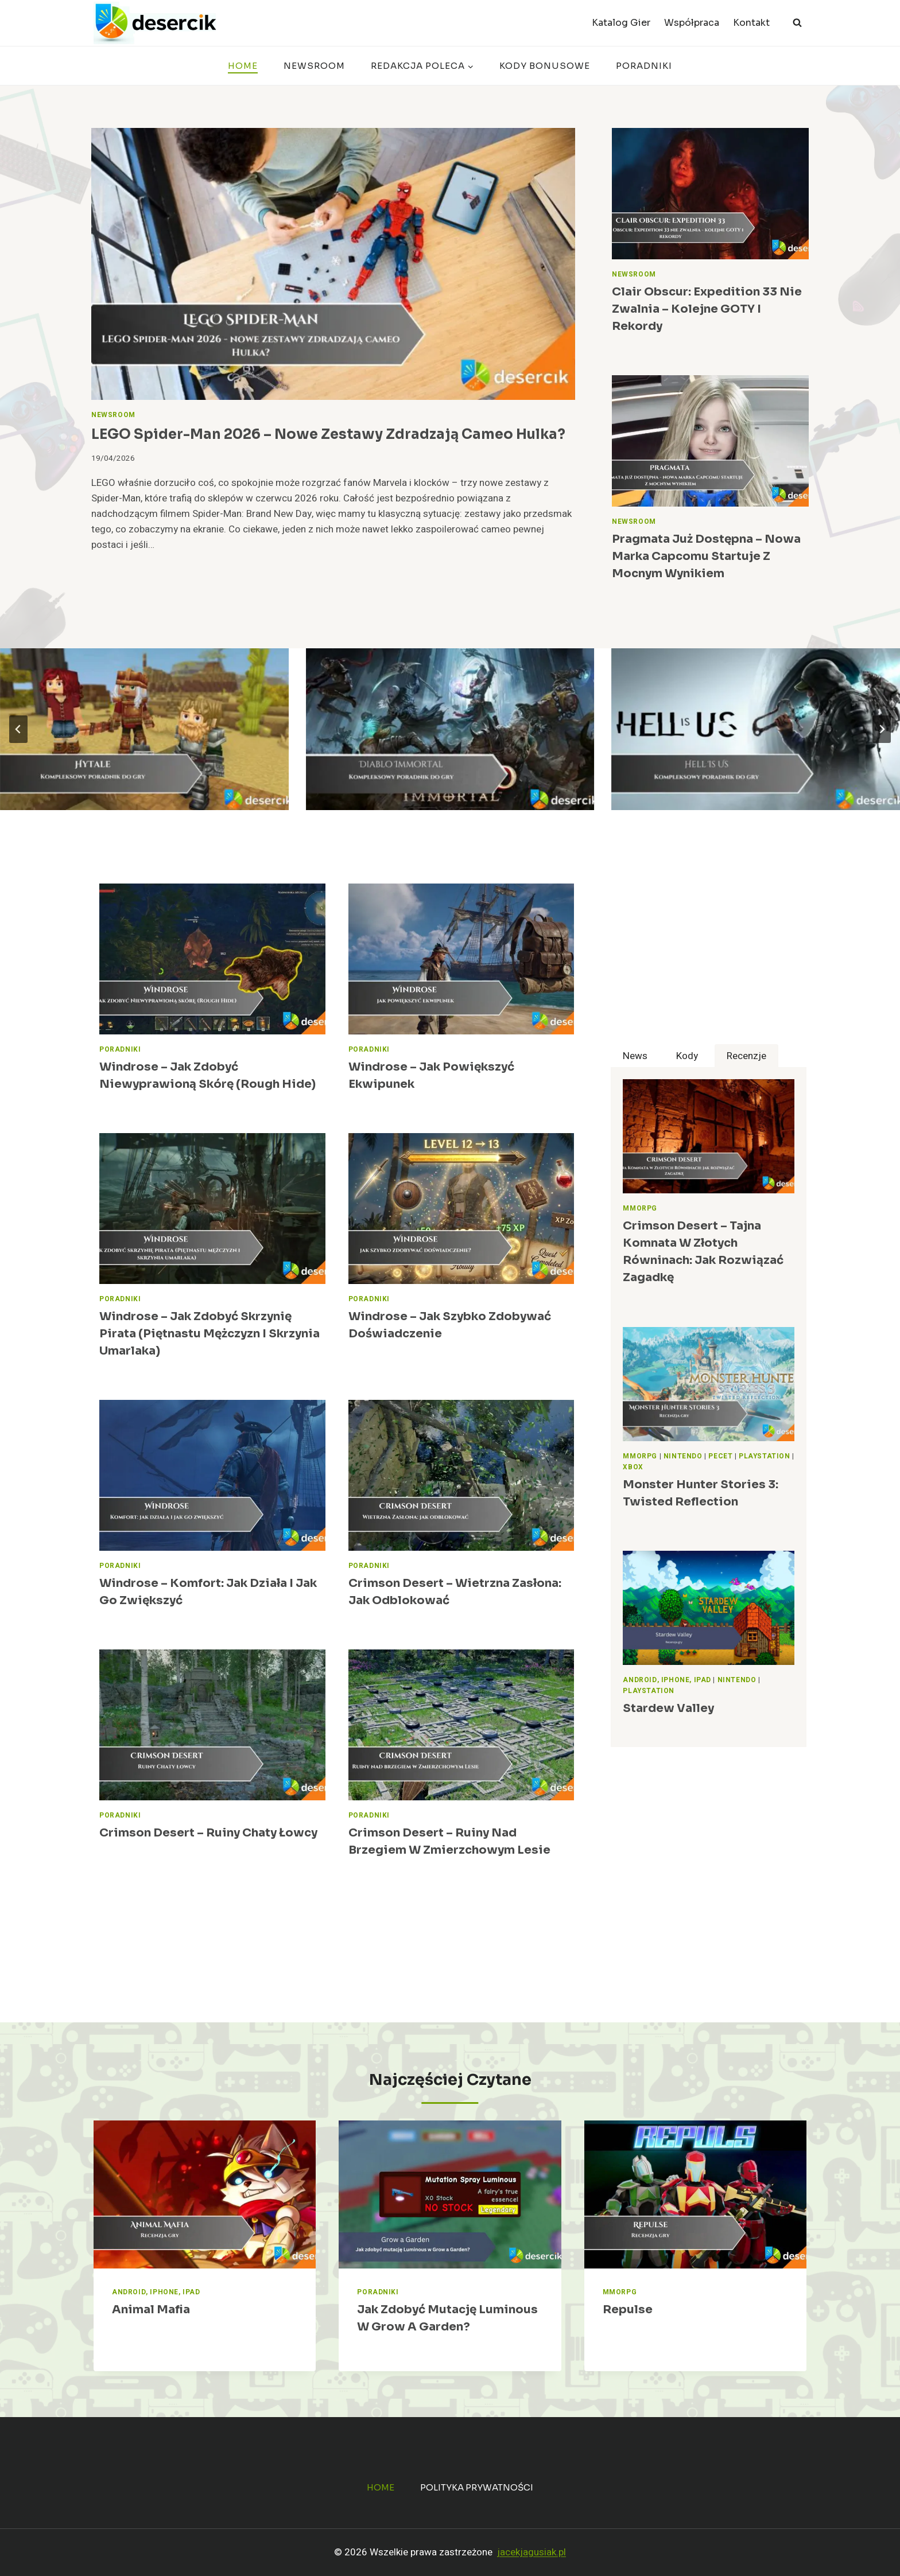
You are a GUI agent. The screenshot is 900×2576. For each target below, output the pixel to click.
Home (243, 65)
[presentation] (333, 264)
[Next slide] (881, 729)
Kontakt (751, 23)
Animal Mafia (151, 2309)
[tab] (635, 1056)
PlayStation (764, 1456)
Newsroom (314, 65)
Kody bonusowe (544, 65)
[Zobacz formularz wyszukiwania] (797, 23)
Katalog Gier (621, 23)
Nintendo (683, 1456)
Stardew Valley (668, 1708)
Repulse (628, 2309)
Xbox (633, 1467)
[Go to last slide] (18, 729)
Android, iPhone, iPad (667, 1680)
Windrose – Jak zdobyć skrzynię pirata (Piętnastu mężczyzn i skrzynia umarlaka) (209, 1333)
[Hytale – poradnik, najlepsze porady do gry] (144, 729)
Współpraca (691, 23)
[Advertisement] (708, 964)
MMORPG (640, 1208)
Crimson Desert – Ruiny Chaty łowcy (208, 1833)
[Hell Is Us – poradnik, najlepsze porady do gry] (755, 729)
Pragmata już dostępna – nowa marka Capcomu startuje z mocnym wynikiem (706, 556)
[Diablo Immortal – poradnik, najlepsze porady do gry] (450, 729)
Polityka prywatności (476, 2487)
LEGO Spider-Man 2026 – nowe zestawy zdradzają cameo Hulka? (328, 434)
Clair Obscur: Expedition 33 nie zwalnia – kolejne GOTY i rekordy (707, 309)
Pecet (720, 1456)
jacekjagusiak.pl (531, 2552)
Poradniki (644, 65)
